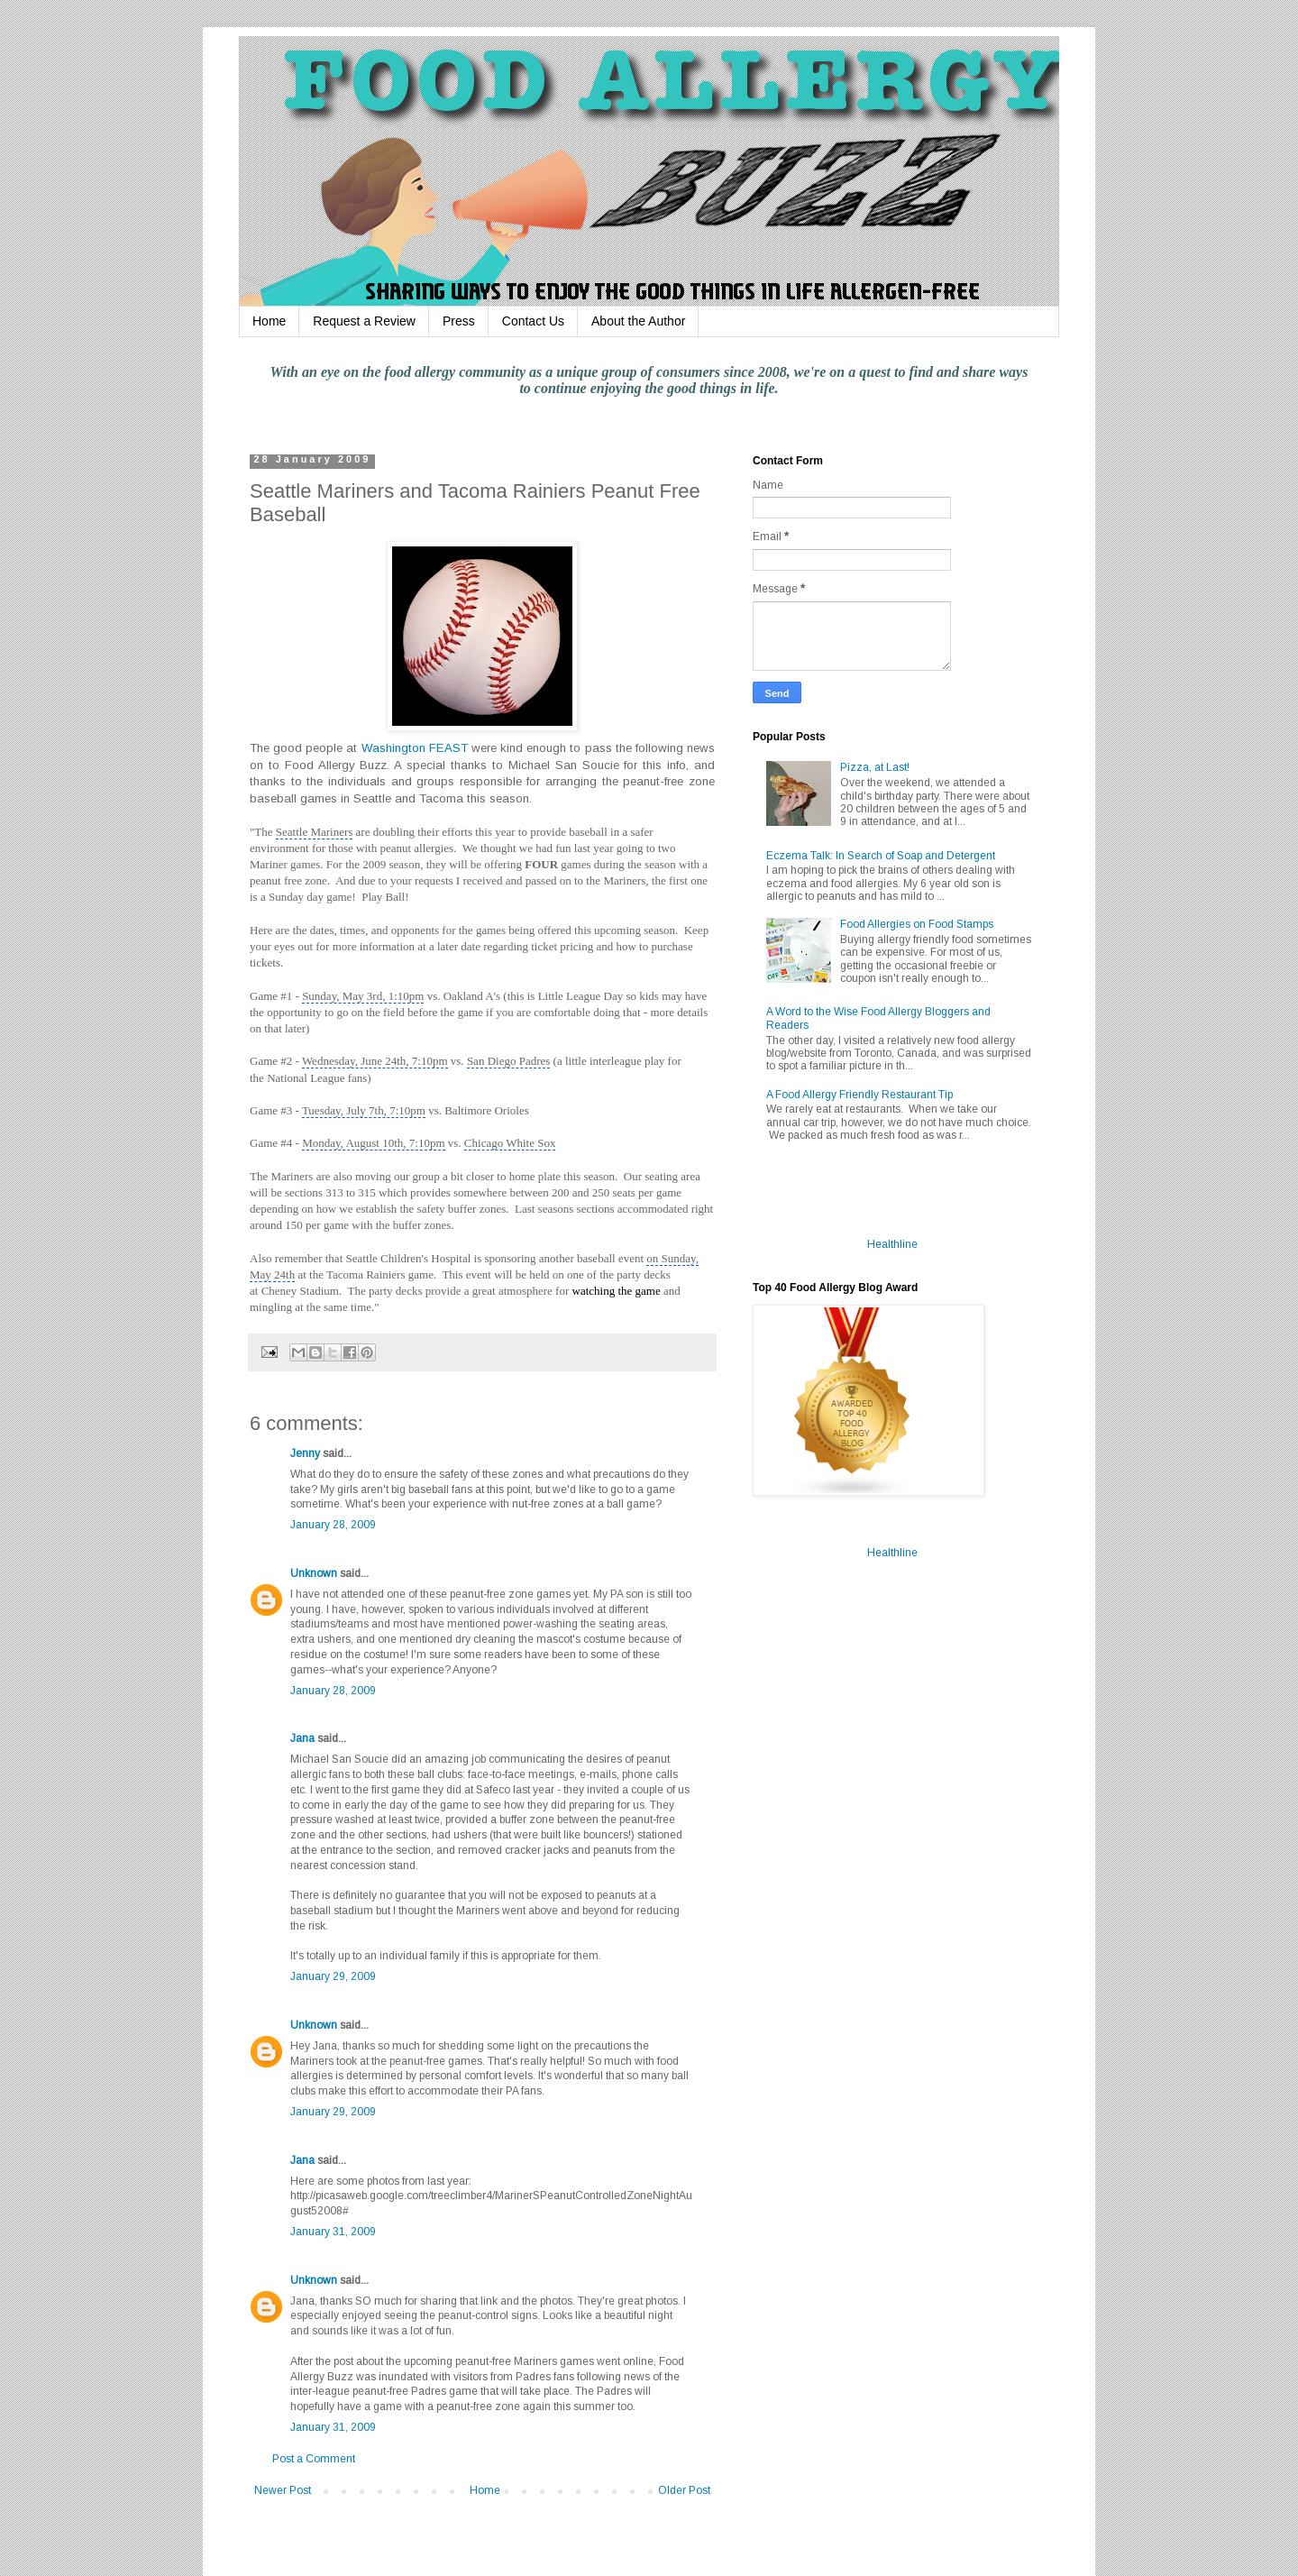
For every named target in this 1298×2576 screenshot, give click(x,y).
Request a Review (364, 321)
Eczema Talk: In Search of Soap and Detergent (880, 855)
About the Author (638, 321)
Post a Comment (313, 2458)
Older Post (684, 2490)
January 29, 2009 (333, 1976)
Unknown (313, 1573)
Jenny (305, 1453)
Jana (302, 1738)
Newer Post (282, 2490)
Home (269, 321)
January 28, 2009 (333, 1524)
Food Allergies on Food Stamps (916, 924)
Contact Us (533, 321)
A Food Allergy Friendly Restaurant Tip (859, 1094)
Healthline (892, 1244)
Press (459, 321)
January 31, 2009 (333, 2231)
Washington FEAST (414, 748)
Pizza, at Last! (875, 767)
